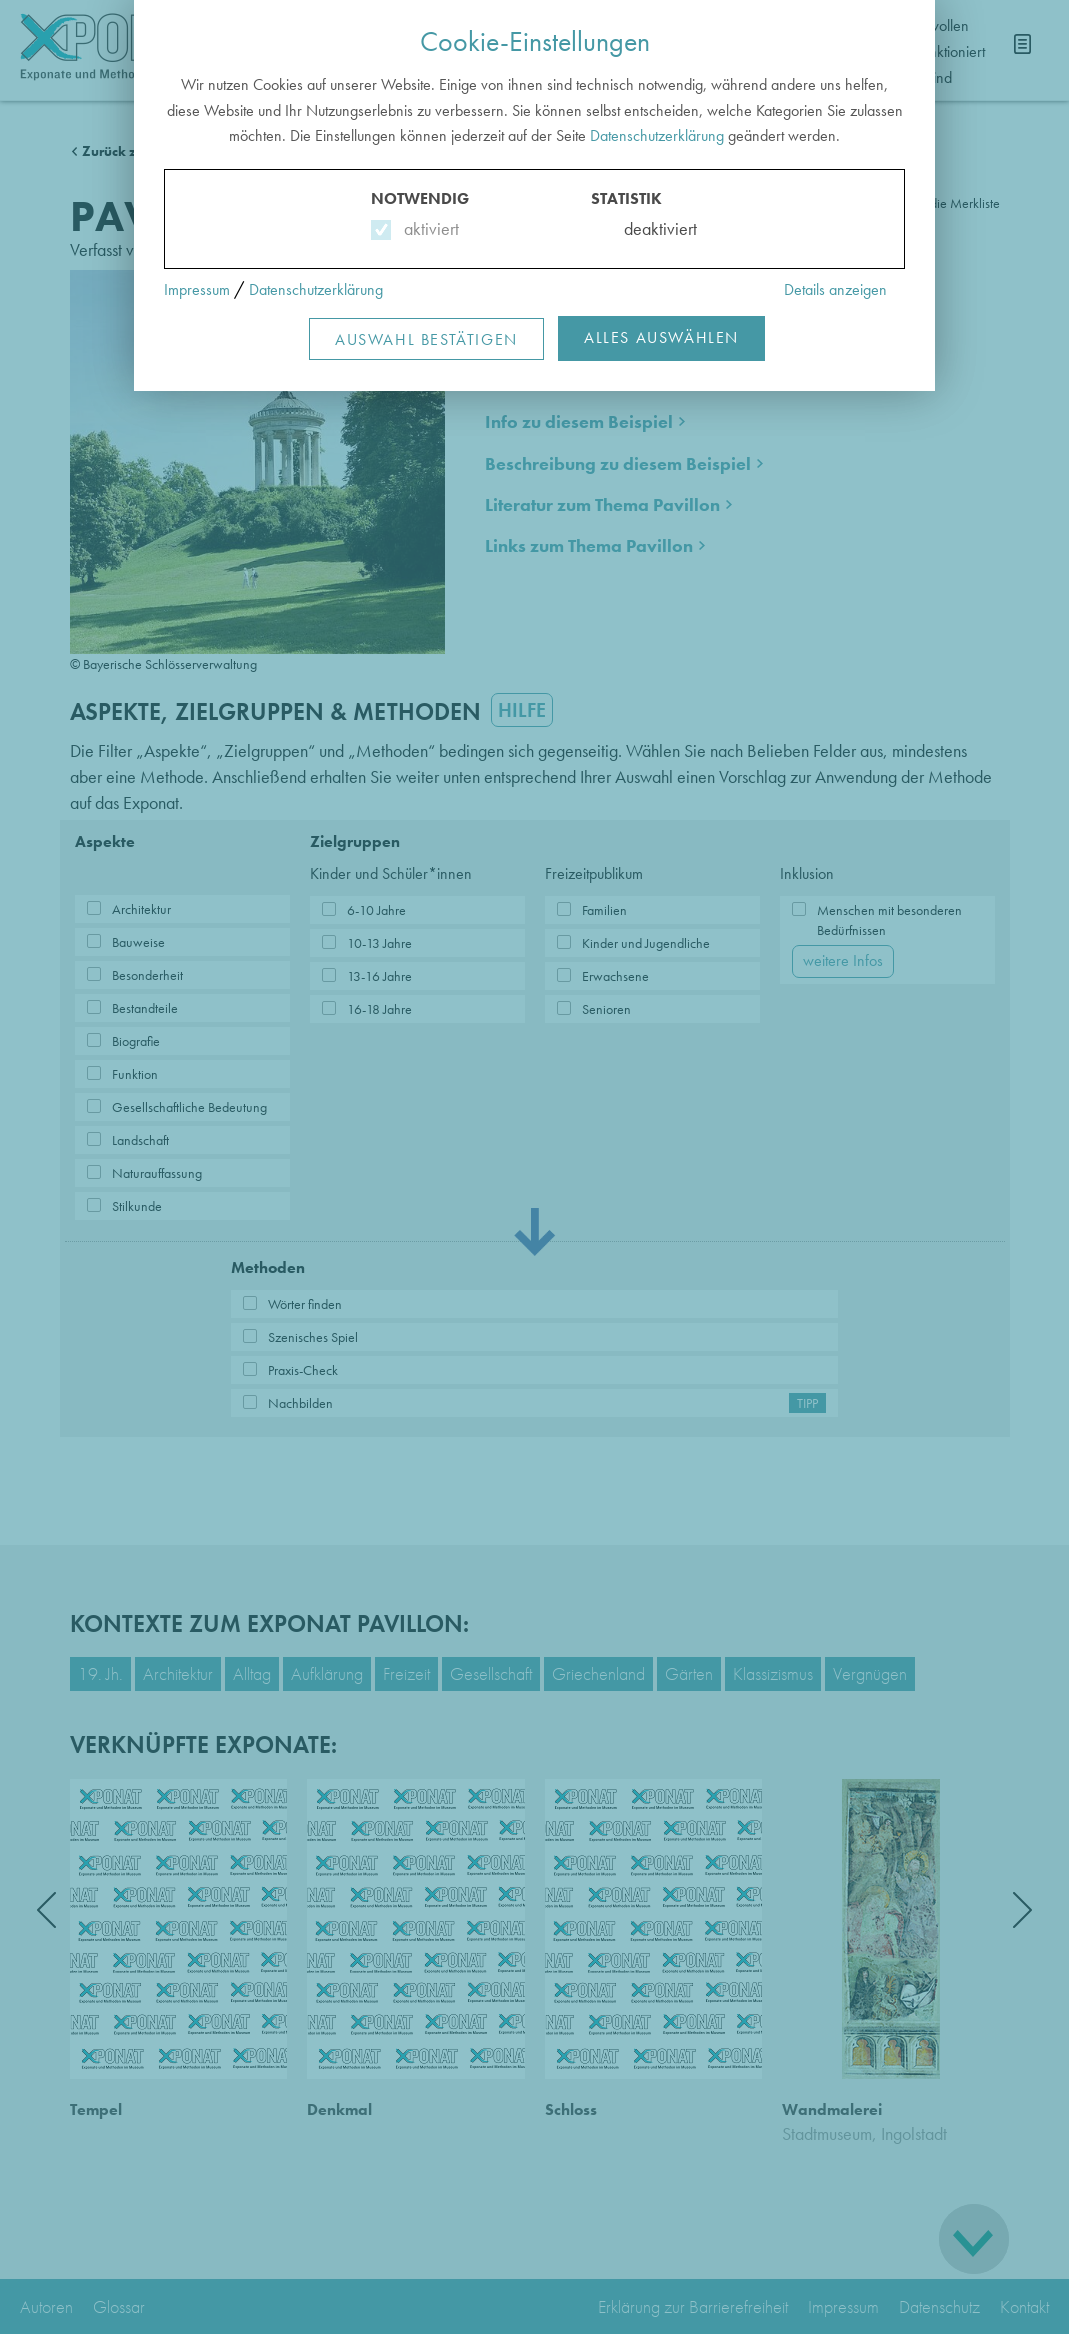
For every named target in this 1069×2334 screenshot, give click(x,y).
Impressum (197, 289)
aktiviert (427, 228)
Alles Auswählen (661, 337)
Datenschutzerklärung (657, 135)
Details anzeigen (835, 289)
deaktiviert (647, 228)
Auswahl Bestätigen (426, 339)
